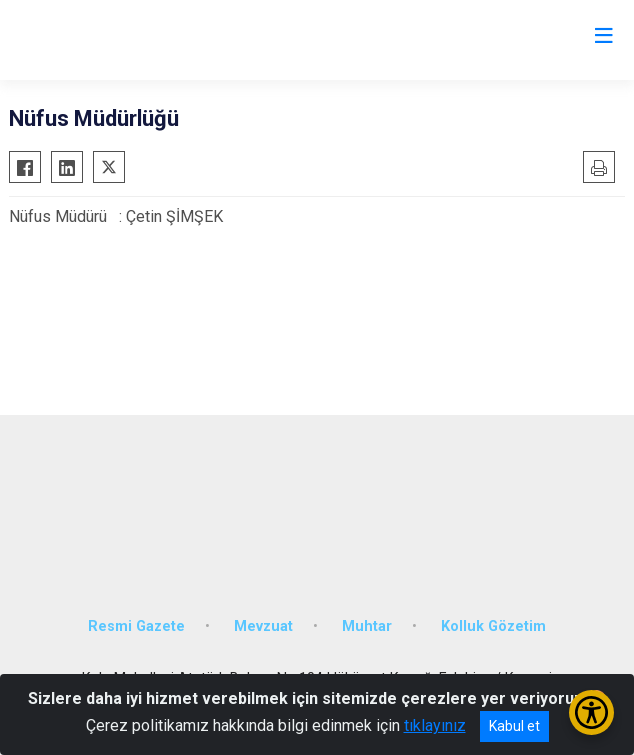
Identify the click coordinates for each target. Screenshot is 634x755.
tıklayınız (435, 725)
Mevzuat (263, 626)
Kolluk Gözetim (493, 626)
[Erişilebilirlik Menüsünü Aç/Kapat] (591, 712)
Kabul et (514, 726)
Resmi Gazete (136, 626)
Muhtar (367, 626)
